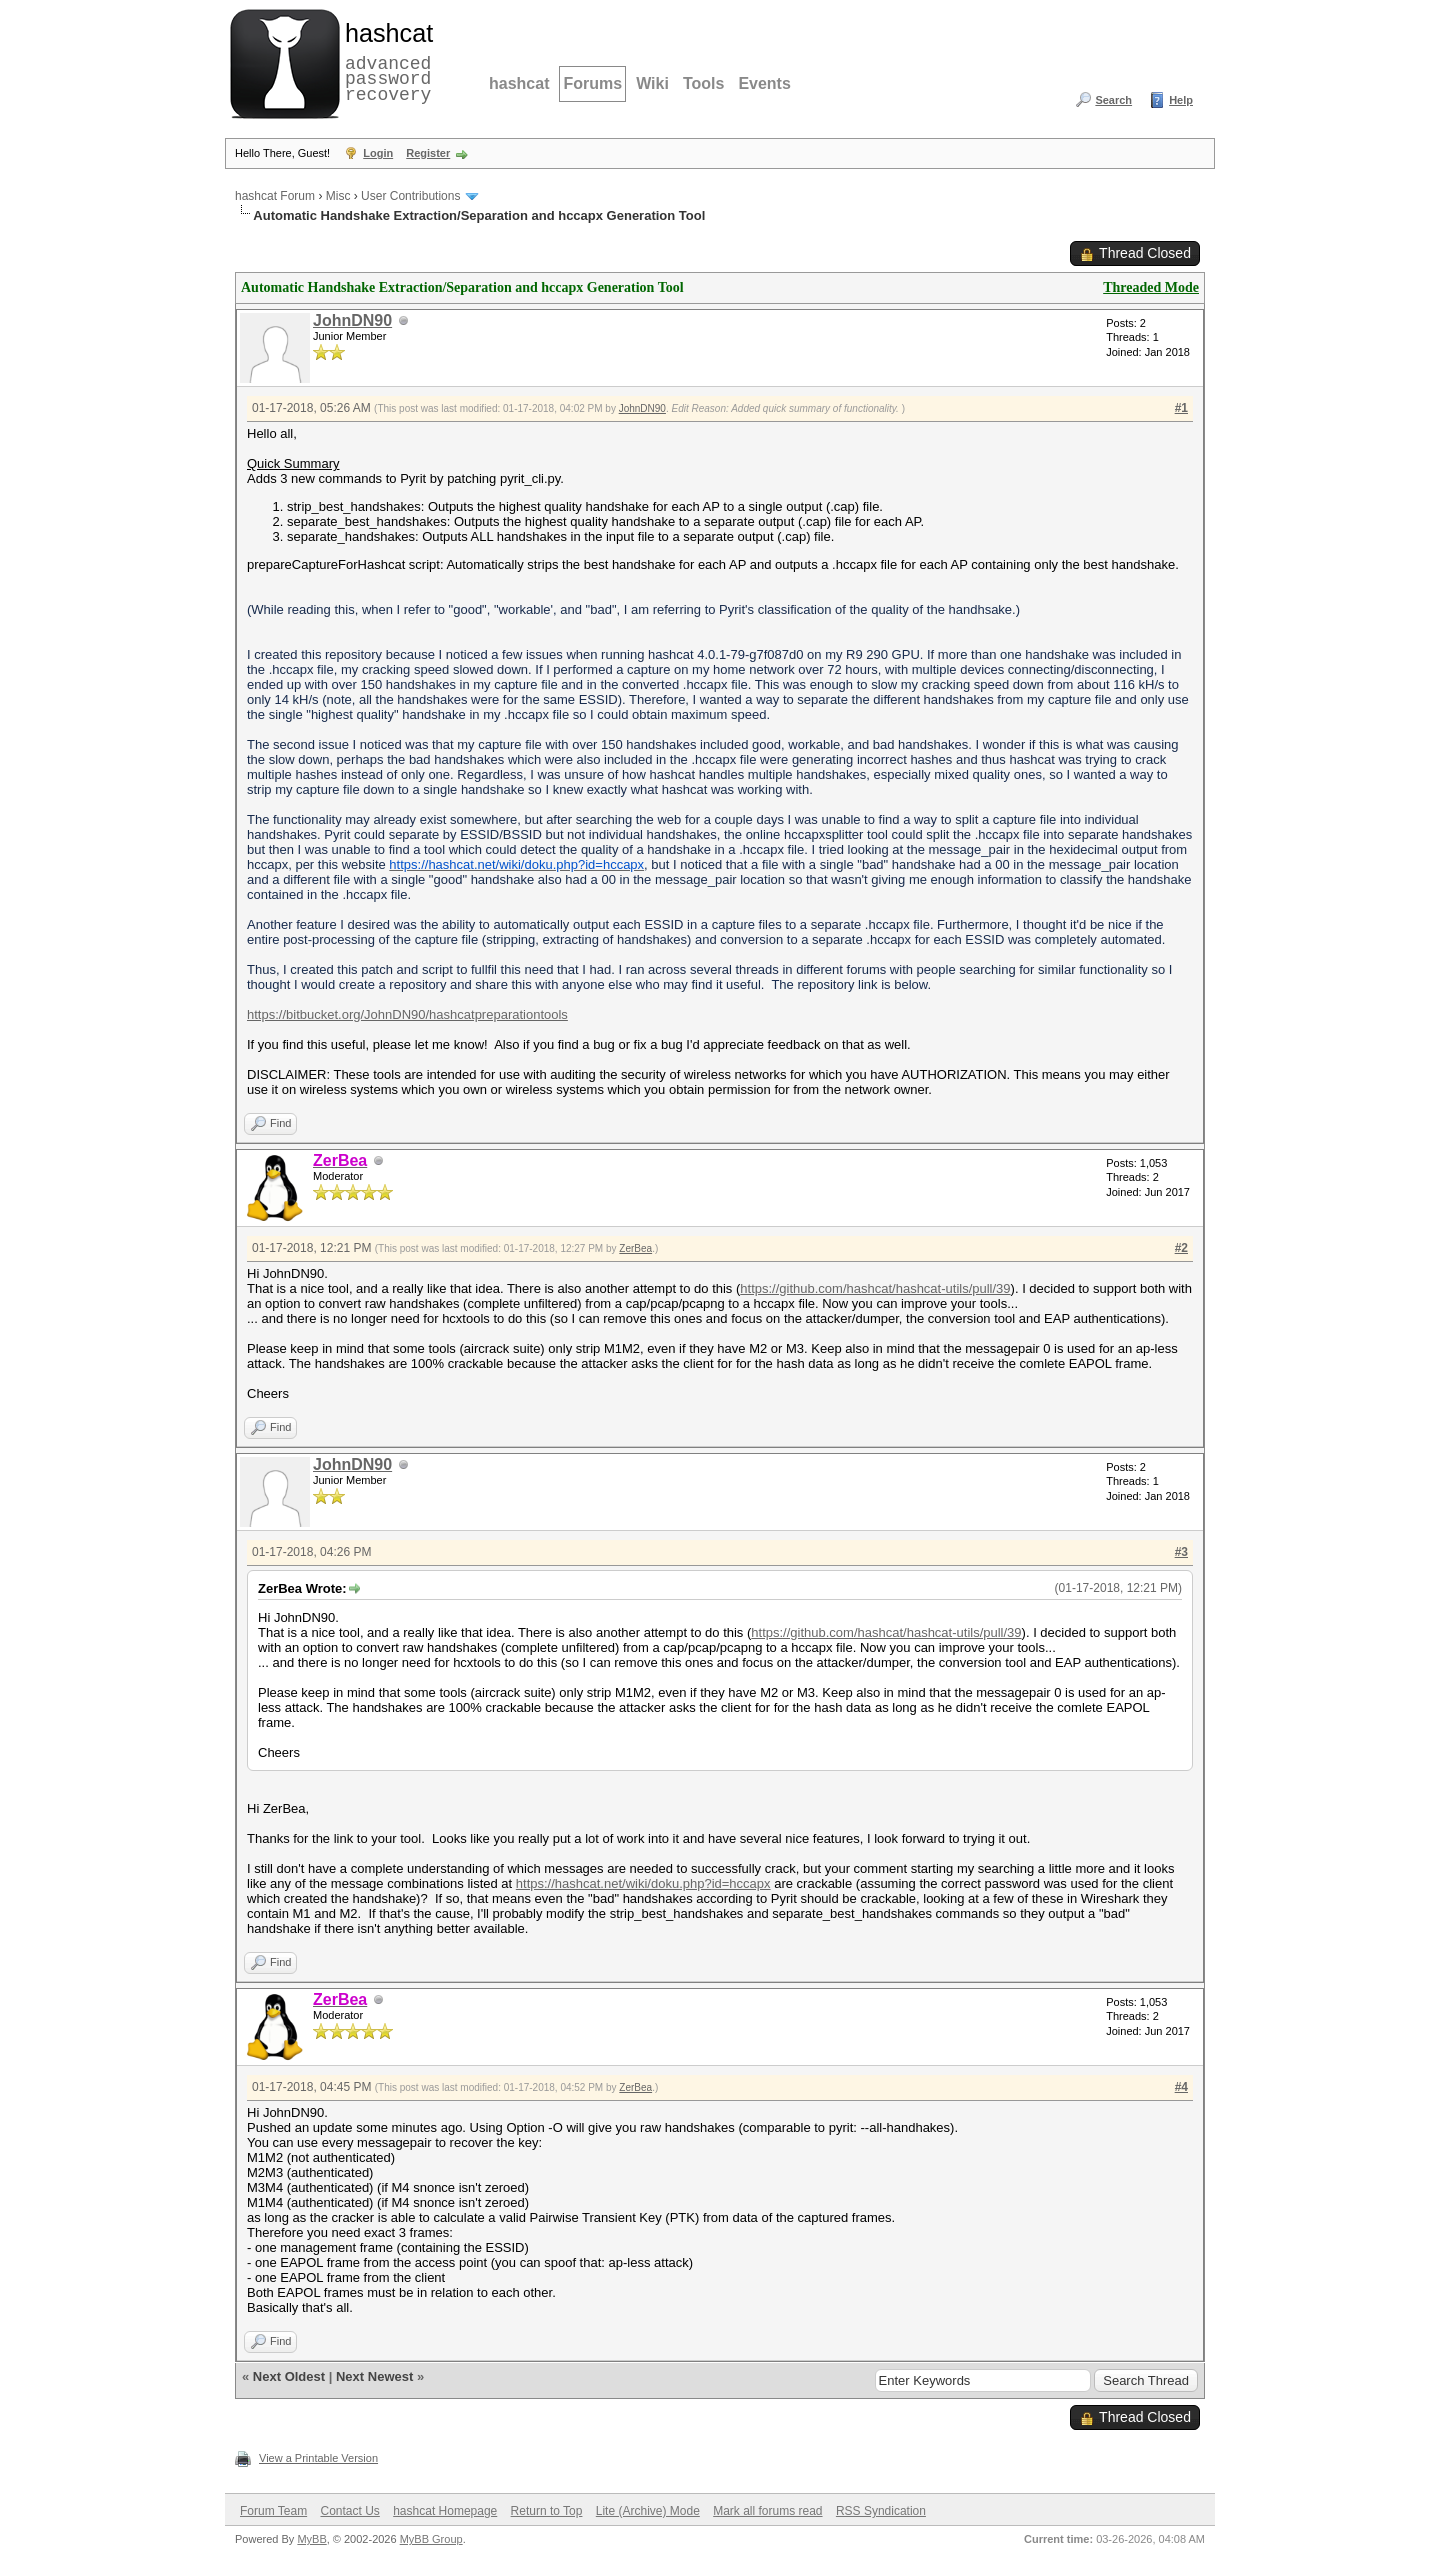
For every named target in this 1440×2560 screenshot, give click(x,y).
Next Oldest (289, 2376)
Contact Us (349, 2511)
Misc (338, 196)
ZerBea (635, 1248)
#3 (1181, 1552)
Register (428, 153)
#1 (1181, 408)
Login (378, 153)
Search (1113, 100)
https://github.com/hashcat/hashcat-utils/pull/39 (875, 1288)
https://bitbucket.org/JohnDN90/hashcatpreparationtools (407, 1014)
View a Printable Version (318, 2458)
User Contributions (410, 196)
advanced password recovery (385, 61)
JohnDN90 (352, 320)
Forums (592, 83)
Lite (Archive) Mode (648, 2511)
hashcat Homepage (445, 2511)
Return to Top (547, 2511)
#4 (1181, 2087)
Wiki (652, 83)
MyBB (311, 2539)
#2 (1181, 1248)
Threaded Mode (1151, 287)
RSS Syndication (881, 2511)
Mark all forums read (767, 2511)
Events (764, 83)
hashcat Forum (275, 196)
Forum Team (273, 2511)
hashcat (519, 83)
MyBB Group (431, 2539)
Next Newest (374, 2376)
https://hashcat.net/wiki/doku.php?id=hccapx (643, 1883)
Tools (703, 83)
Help (1181, 100)
